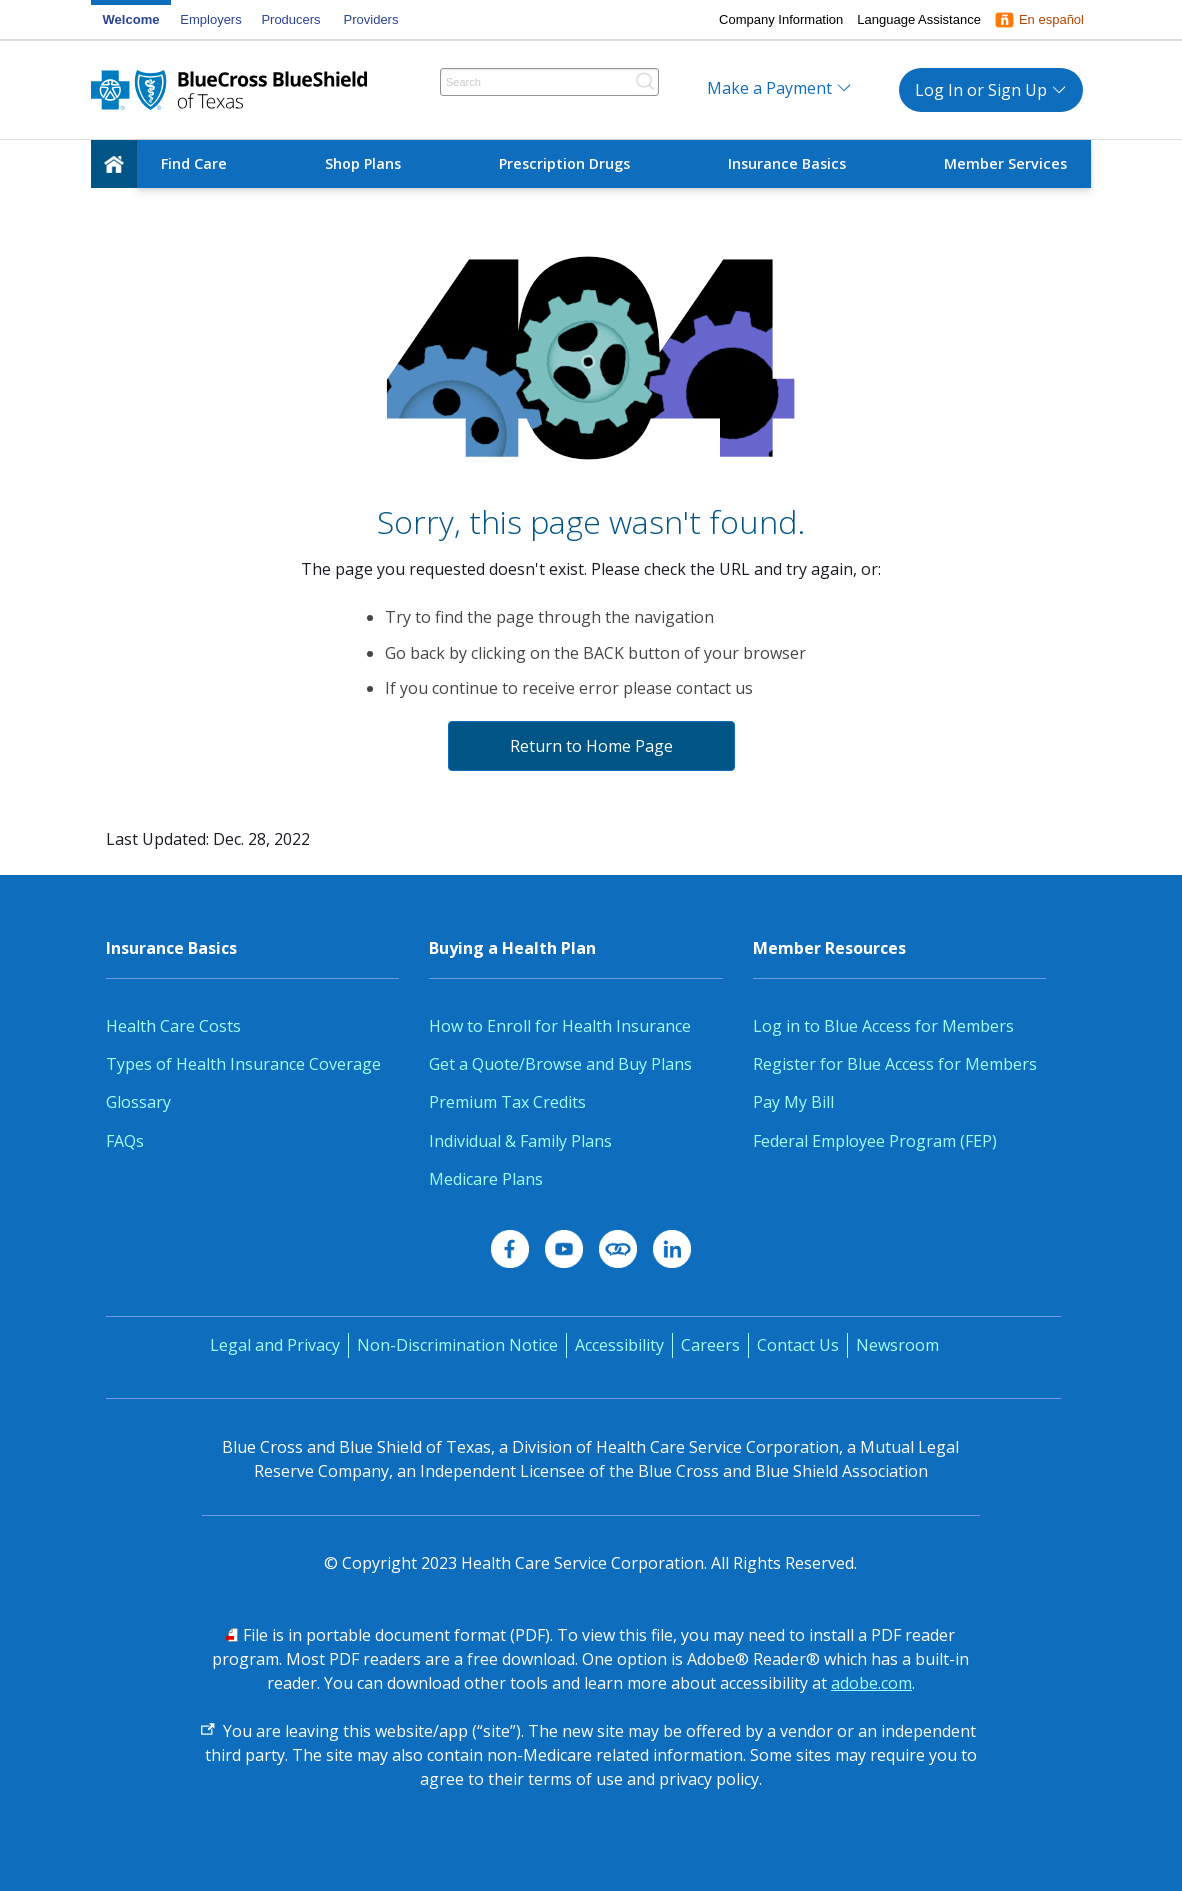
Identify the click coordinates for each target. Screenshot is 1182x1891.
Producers (290, 19)
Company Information (781, 19)
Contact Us (798, 1345)
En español (1051, 19)
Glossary (138, 1102)
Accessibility (619, 1345)
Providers (371, 19)
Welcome (131, 19)
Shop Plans (363, 163)
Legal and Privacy (275, 1345)
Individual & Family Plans (520, 1141)
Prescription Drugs (564, 163)
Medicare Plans (486, 1179)
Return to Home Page (591, 746)
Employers (210, 19)
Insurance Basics (787, 163)
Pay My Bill (793, 1102)
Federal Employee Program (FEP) (875, 1141)
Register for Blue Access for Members (895, 1064)
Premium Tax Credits (507, 1102)
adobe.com (871, 1683)
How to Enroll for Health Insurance (560, 1026)
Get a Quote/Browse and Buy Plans (560, 1064)
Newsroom (897, 1345)
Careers (710, 1345)
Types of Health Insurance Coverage (243, 1064)
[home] (114, 164)
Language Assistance (919, 19)
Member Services (1005, 163)
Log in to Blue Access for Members (883, 1026)
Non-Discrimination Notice (457, 1345)
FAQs (125, 1141)
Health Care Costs (173, 1026)
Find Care (194, 163)
